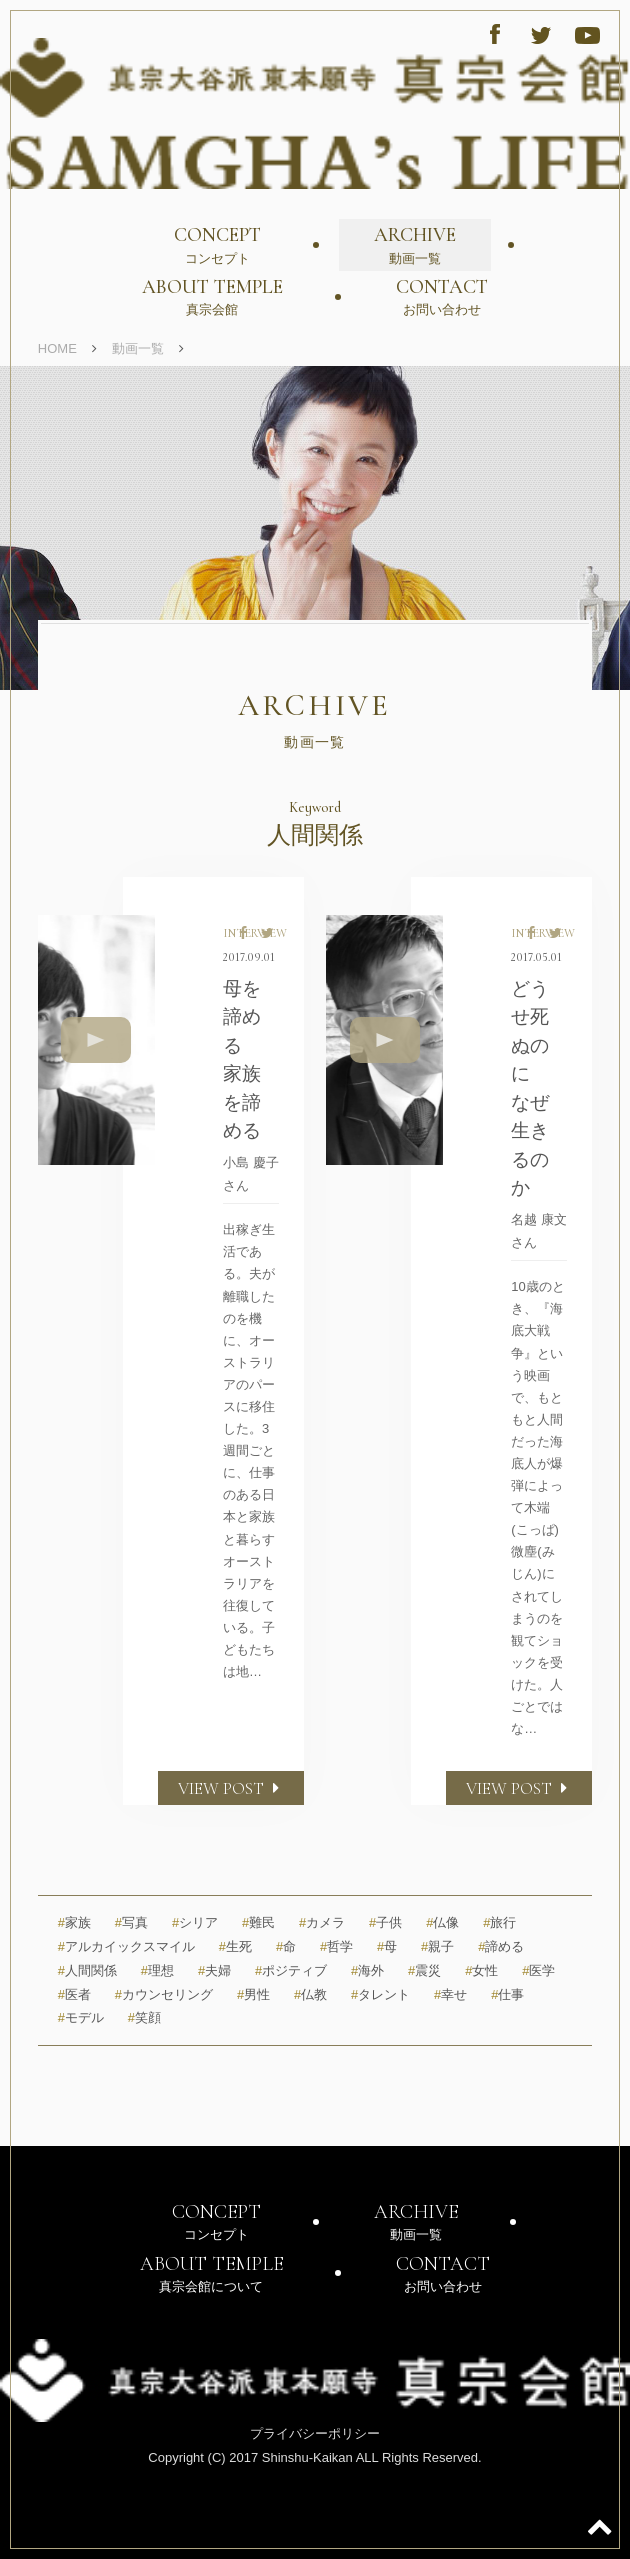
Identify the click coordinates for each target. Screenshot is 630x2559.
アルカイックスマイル (126, 1946)
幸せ (450, 1994)
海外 (367, 1970)
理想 (157, 1970)
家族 (74, 1922)
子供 (385, 1922)
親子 (437, 1946)
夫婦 (214, 1970)
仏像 (442, 1922)
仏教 (310, 1994)
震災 (424, 1970)
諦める (501, 1946)
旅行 (499, 1922)
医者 (74, 1994)
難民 (258, 1922)
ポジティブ (291, 1970)
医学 (538, 1970)
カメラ (322, 1922)
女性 (481, 1970)
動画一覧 (138, 348)
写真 (131, 1922)
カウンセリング (164, 1994)
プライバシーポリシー (315, 2433)
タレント (380, 1994)
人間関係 (87, 1970)
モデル (81, 2017)
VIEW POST (231, 1788)
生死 (235, 1946)
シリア (195, 1922)
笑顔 (144, 2017)
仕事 (507, 1994)
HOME (57, 348)
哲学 (336, 1946)
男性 (253, 1994)
